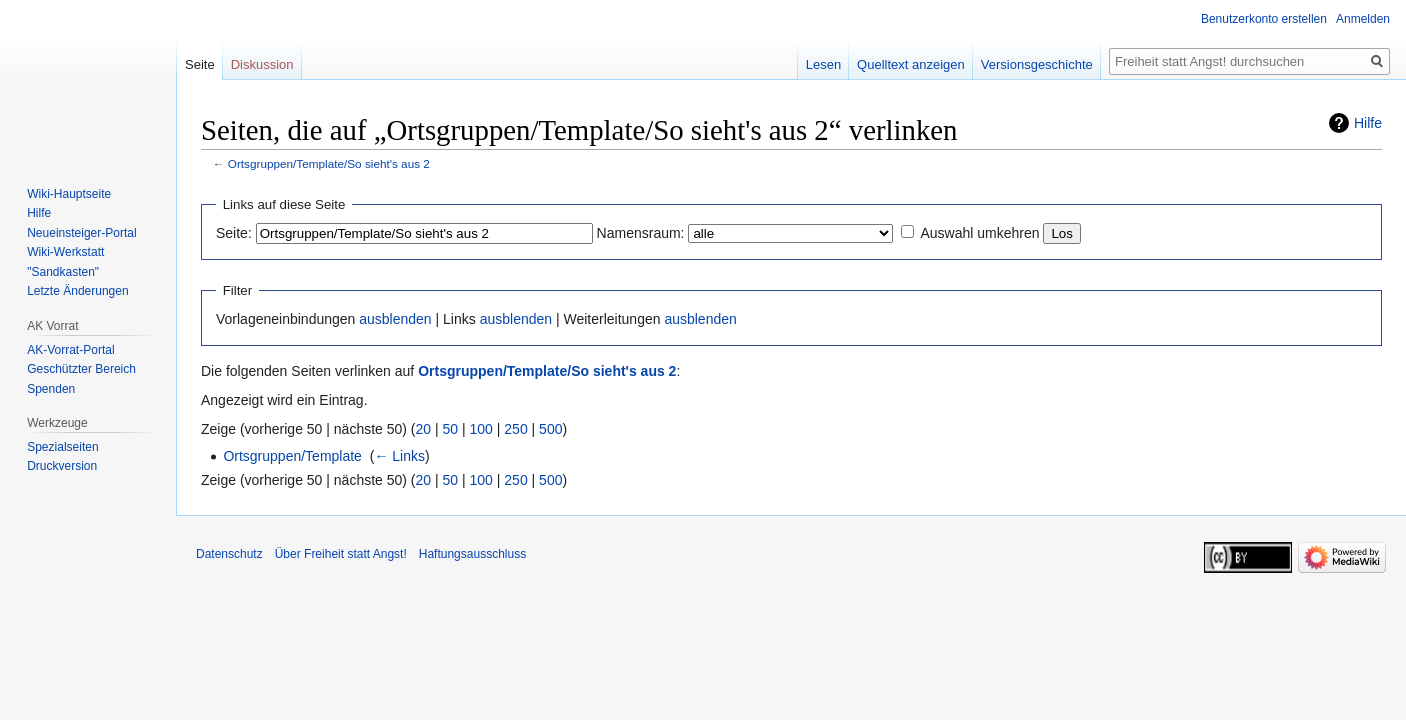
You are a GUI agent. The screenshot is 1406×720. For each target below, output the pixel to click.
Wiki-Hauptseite (69, 194)
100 (481, 429)
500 (550, 429)
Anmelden (1363, 19)
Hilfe (1368, 123)
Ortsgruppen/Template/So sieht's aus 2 (329, 163)
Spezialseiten (62, 447)
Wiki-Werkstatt (65, 252)
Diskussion (262, 64)
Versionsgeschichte (1037, 64)
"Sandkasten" (63, 272)
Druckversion (62, 466)
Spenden (51, 389)
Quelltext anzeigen (911, 64)
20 (424, 429)
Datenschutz (229, 554)
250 (515, 429)
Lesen (823, 64)
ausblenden (395, 319)
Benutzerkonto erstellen (1264, 19)
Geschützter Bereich (81, 369)
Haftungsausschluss (472, 554)
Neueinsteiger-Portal (81, 233)
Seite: (234, 233)
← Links (399, 456)
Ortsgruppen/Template (292, 456)
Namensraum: (641, 233)
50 (451, 429)
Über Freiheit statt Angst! (341, 554)
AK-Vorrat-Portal (70, 350)
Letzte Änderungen (77, 291)
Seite (200, 64)
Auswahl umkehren (979, 233)
